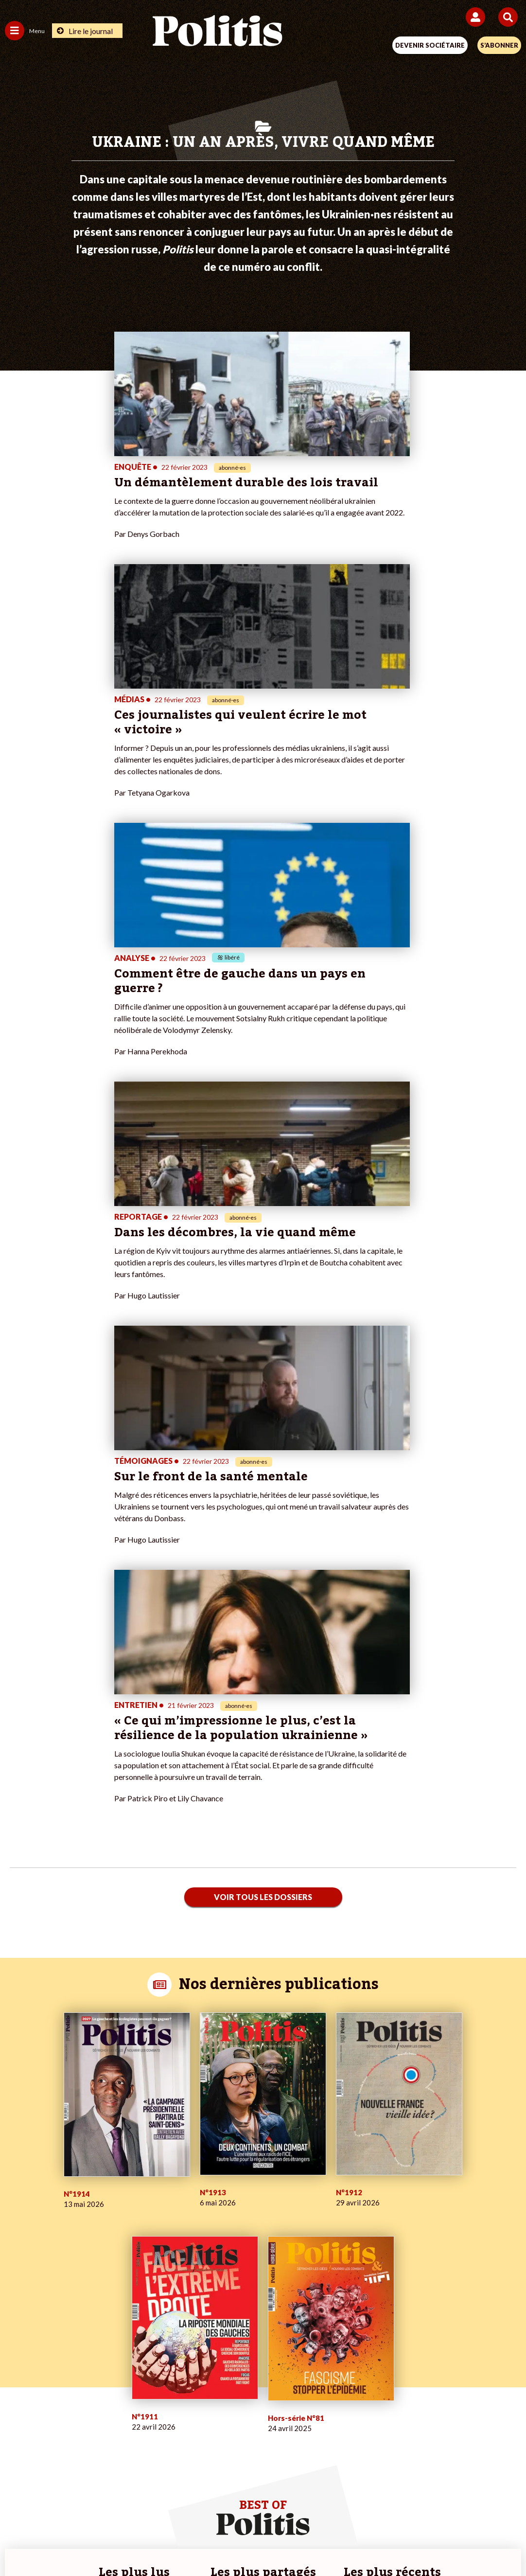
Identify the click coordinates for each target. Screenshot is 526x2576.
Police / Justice (111, 2245)
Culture (16, 2245)
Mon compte (196, 2245)
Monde (99, 2194)
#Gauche (363, 2215)
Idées (13, 2235)
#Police (361, 2205)
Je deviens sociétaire (209, 2205)
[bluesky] (166, 2542)
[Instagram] (227, 2542)
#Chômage (366, 2235)
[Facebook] (135, 2542)
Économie (103, 2215)
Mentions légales (116, 2507)
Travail (98, 2205)
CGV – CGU (265, 2507)
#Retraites (366, 2225)
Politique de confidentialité (342, 2507)
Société (16, 2225)
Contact (61, 2507)
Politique (18, 2205)
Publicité (415, 2507)
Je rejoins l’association (211, 2225)
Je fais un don (198, 2194)
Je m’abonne (196, 2215)
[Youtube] (197, 2542)
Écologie (18, 2215)
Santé (97, 2235)
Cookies (457, 2507)
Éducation (103, 2225)
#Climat (361, 2194)
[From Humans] (257, 2542)
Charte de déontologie (195, 2507)
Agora (14, 2194)
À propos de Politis (206, 2235)
